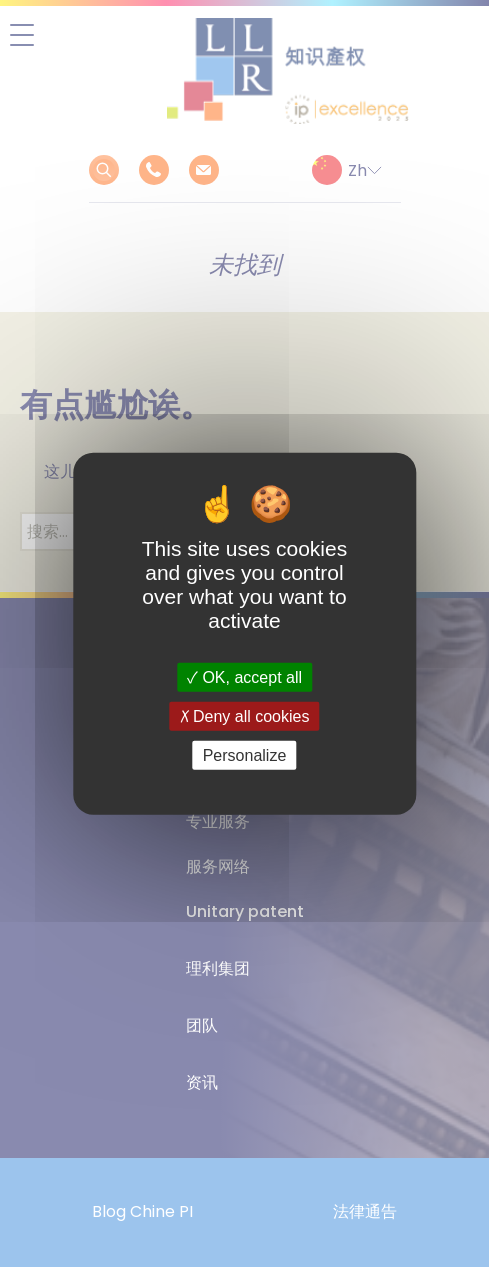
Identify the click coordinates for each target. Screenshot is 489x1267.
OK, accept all (244, 676)
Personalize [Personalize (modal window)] (245, 755)
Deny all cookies (245, 715)
